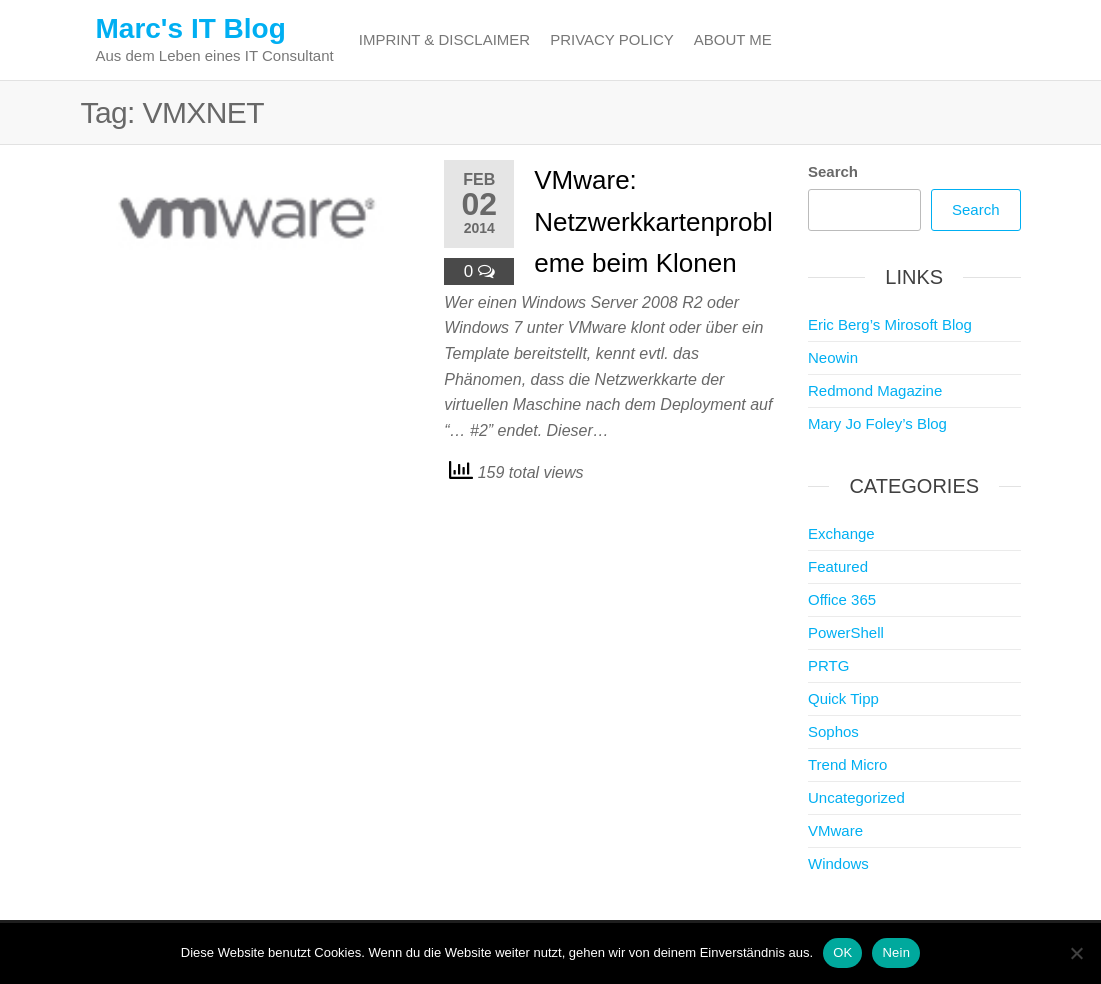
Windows (838, 863)
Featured (838, 566)
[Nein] (1076, 953)
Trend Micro (847, 764)
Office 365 (842, 599)
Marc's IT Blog (191, 28)
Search (833, 171)
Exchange (841, 533)
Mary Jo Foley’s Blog (877, 423)
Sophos (833, 731)
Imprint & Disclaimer (444, 39)
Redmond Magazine (875, 390)
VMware (835, 830)
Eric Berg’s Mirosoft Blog (890, 324)
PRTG (828, 665)
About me (733, 39)
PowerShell (846, 632)
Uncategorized (856, 797)
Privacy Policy (612, 39)
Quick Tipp (843, 698)
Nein (896, 952)
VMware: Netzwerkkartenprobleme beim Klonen (653, 221)
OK (842, 952)
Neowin (833, 357)
